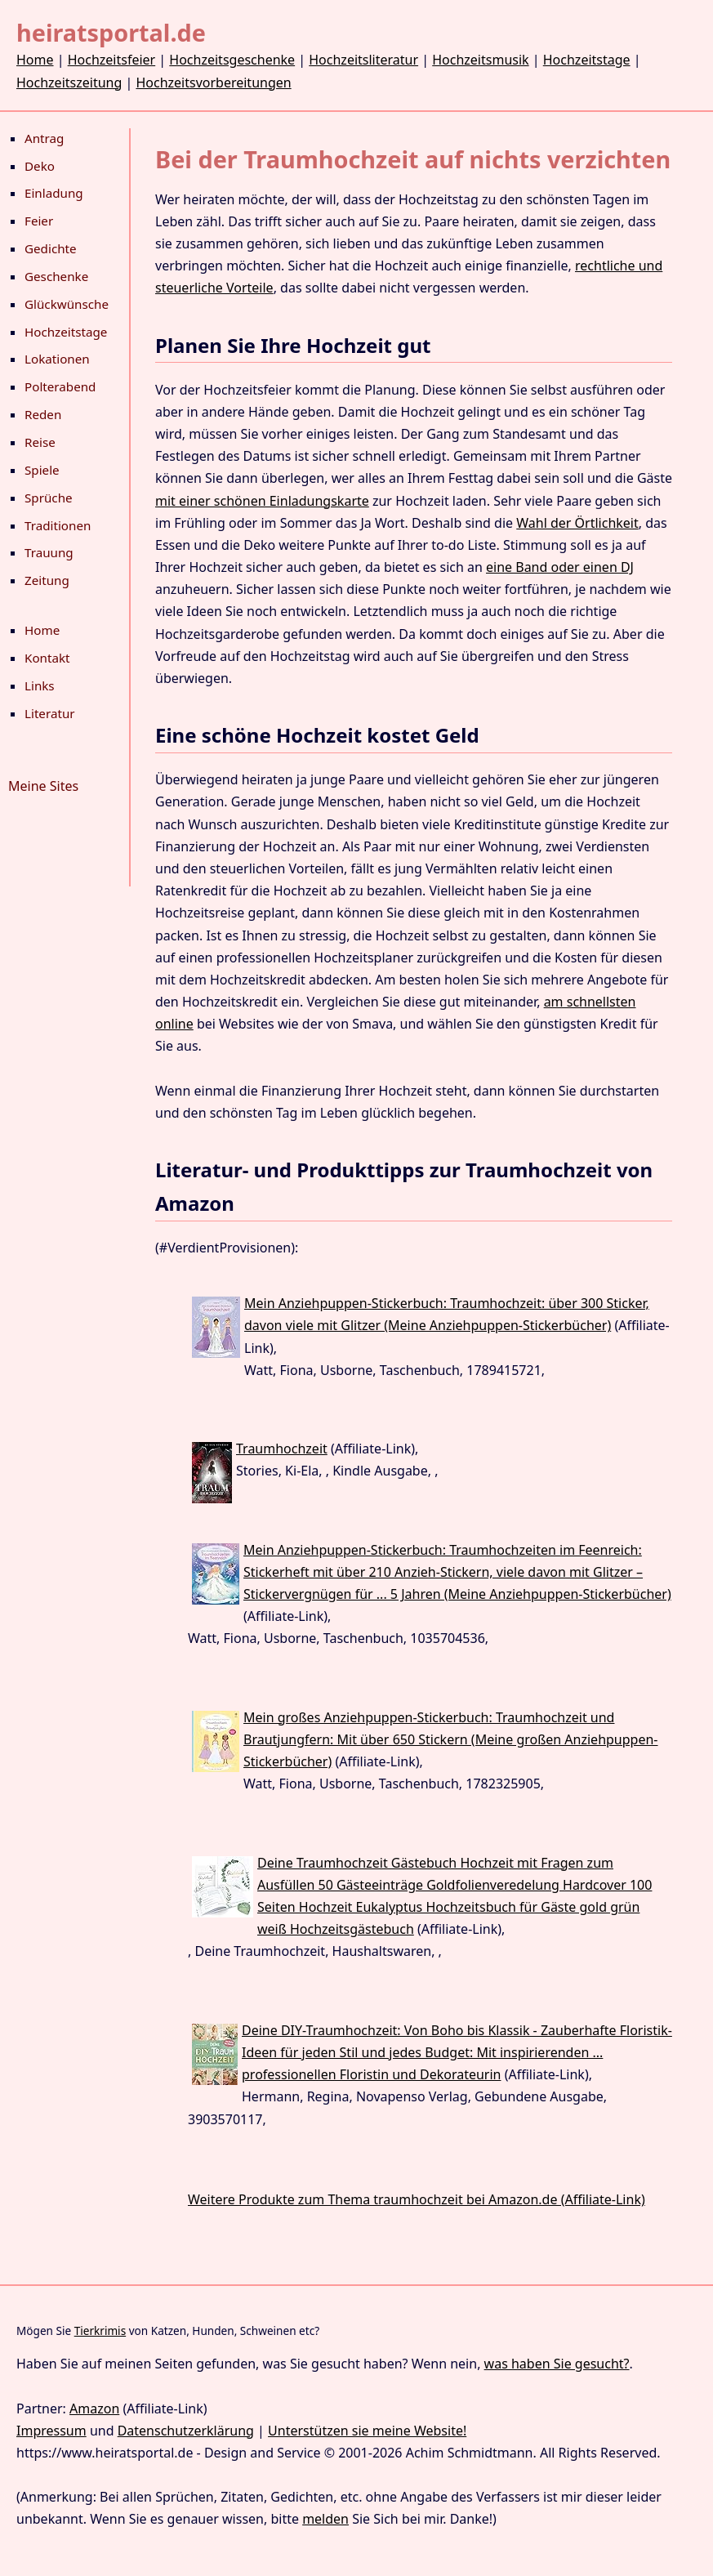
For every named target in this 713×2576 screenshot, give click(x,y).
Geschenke (56, 276)
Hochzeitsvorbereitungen (213, 83)
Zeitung (47, 580)
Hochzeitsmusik (480, 60)
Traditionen (58, 525)
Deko (40, 166)
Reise (40, 442)
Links (40, 685)
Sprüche (49, 497)
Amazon (94, 2409)
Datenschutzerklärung (186, 2431)
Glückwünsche (67, 304)
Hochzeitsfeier (112, 60)
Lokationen (57, 358)
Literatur (50, 713)
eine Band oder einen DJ (560, 567)
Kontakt (47, 658)
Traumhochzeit (282, 1449)
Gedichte (51, 248)
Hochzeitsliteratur (363, 60)
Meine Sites (43, 786)
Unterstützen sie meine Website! (367, 2431)
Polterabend (60, 386)
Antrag (44, 138)
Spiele (42, 470)
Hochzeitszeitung (69, 83)
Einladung (54, 193)
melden (325, 2519)
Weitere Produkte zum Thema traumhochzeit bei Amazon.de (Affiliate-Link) (416, 2199)
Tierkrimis (100, 2330)
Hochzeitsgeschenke (232, 60)
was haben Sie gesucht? (557, 2364)
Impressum (51, 2431)
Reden (43, 414)
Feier (39, 220)
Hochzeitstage (587, 60)
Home (35, 60)
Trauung (49, 552)
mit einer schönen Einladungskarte (262, 501)
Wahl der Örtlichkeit (577, 523)
